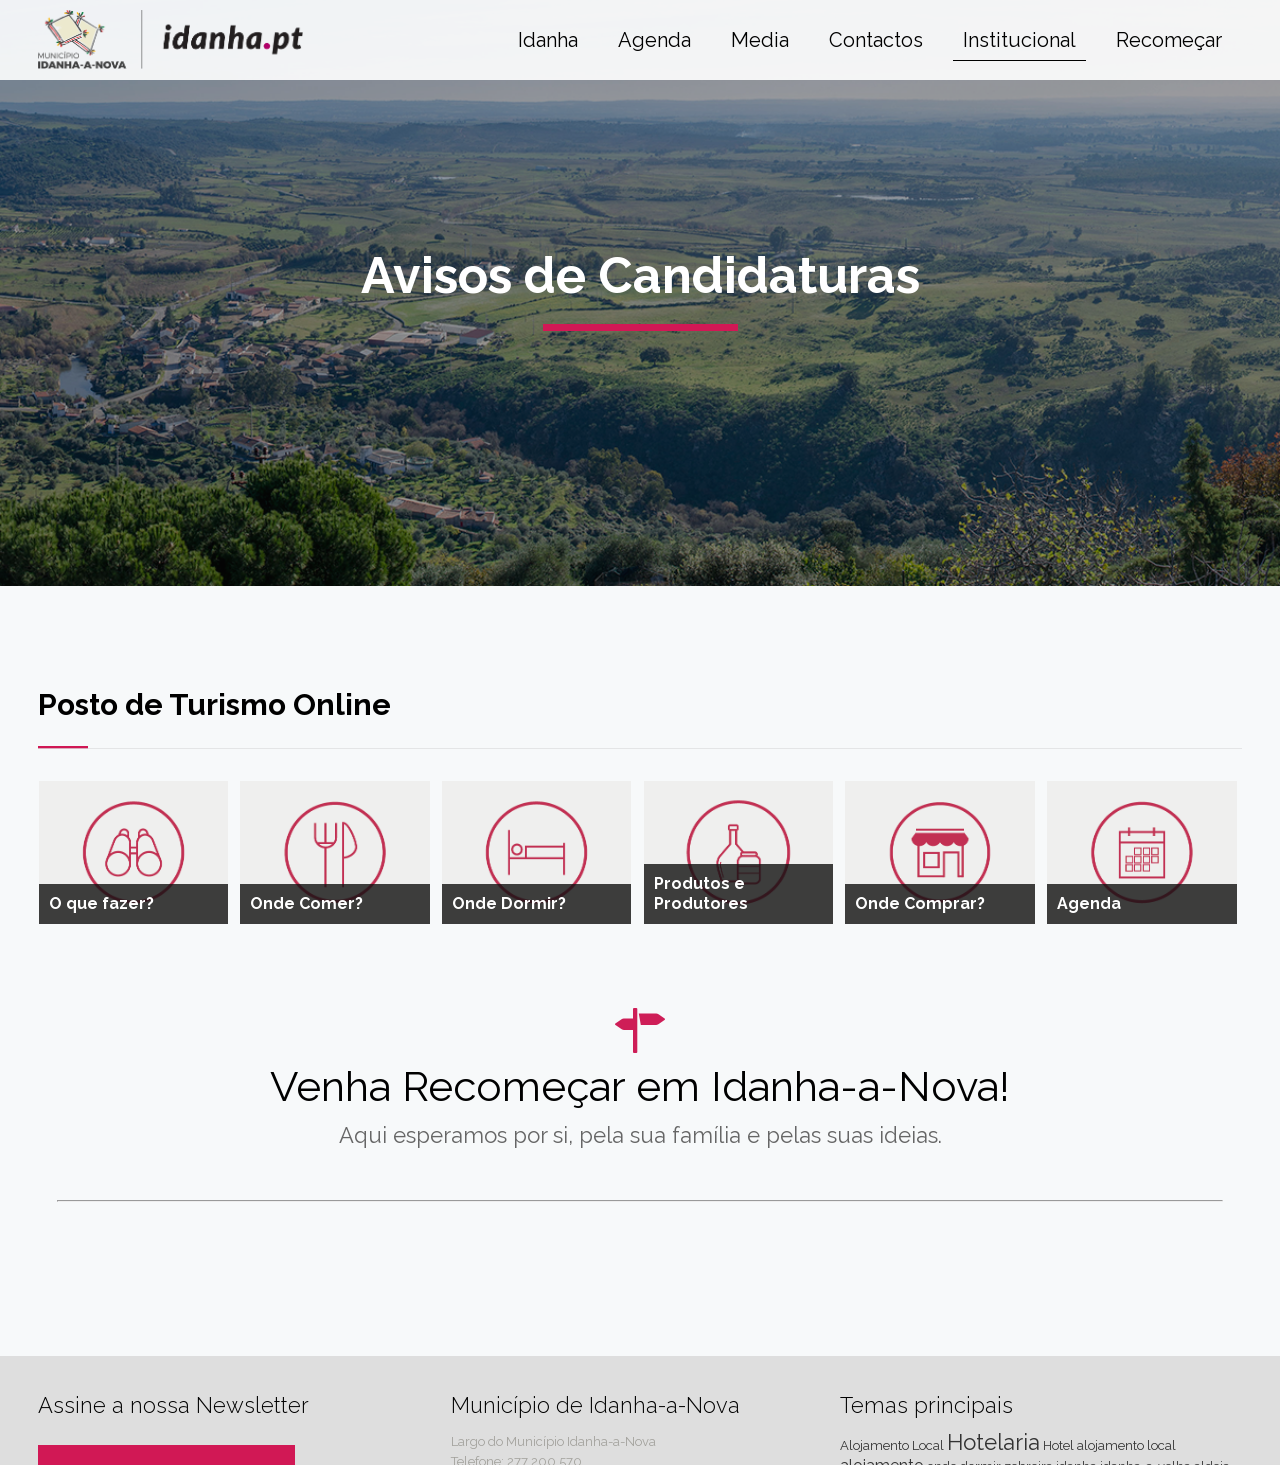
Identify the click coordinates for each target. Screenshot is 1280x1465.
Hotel (1058, 1445)
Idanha (548, 40)
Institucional (1019, 40)
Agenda (654, 40)
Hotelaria (993, 1442)
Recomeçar (1169, 40)
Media (760, 40)
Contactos (876, 40)
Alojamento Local (892, 1445)
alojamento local (1126, 1445)
